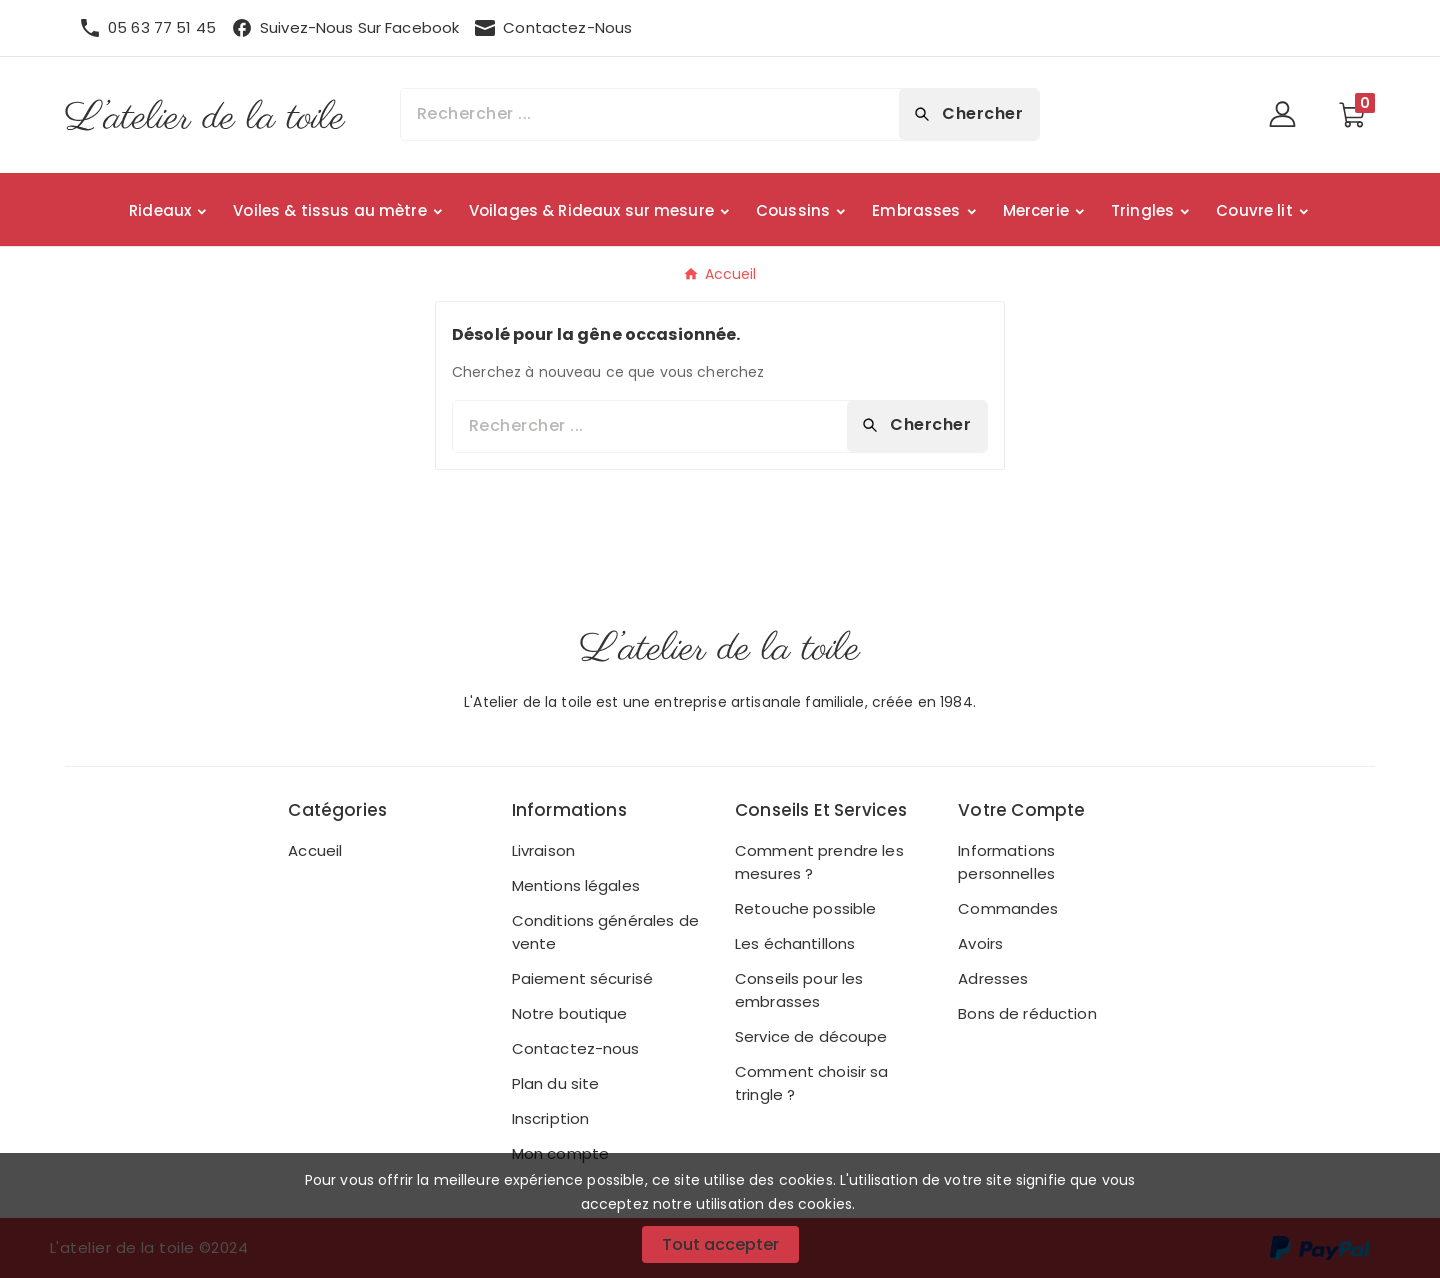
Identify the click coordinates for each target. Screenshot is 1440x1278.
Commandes (1008, 908)
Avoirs (980, 943)
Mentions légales (576, 885)
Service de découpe (811, 1036)
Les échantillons (795, 943)
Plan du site (556, 1083)
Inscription (551, 1118)
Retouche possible (805, 908)
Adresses (993, 978)
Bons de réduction (1027, 1013)
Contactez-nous (576, 1048)
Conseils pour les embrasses (799, 990)
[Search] (969, 114)
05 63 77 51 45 (162, 27)
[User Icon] (1288, 114)
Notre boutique (570, 1013)
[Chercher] (650, 114)
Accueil (315, 850)
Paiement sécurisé (582, 978)
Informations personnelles (1006, 862)
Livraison (543, 850)
